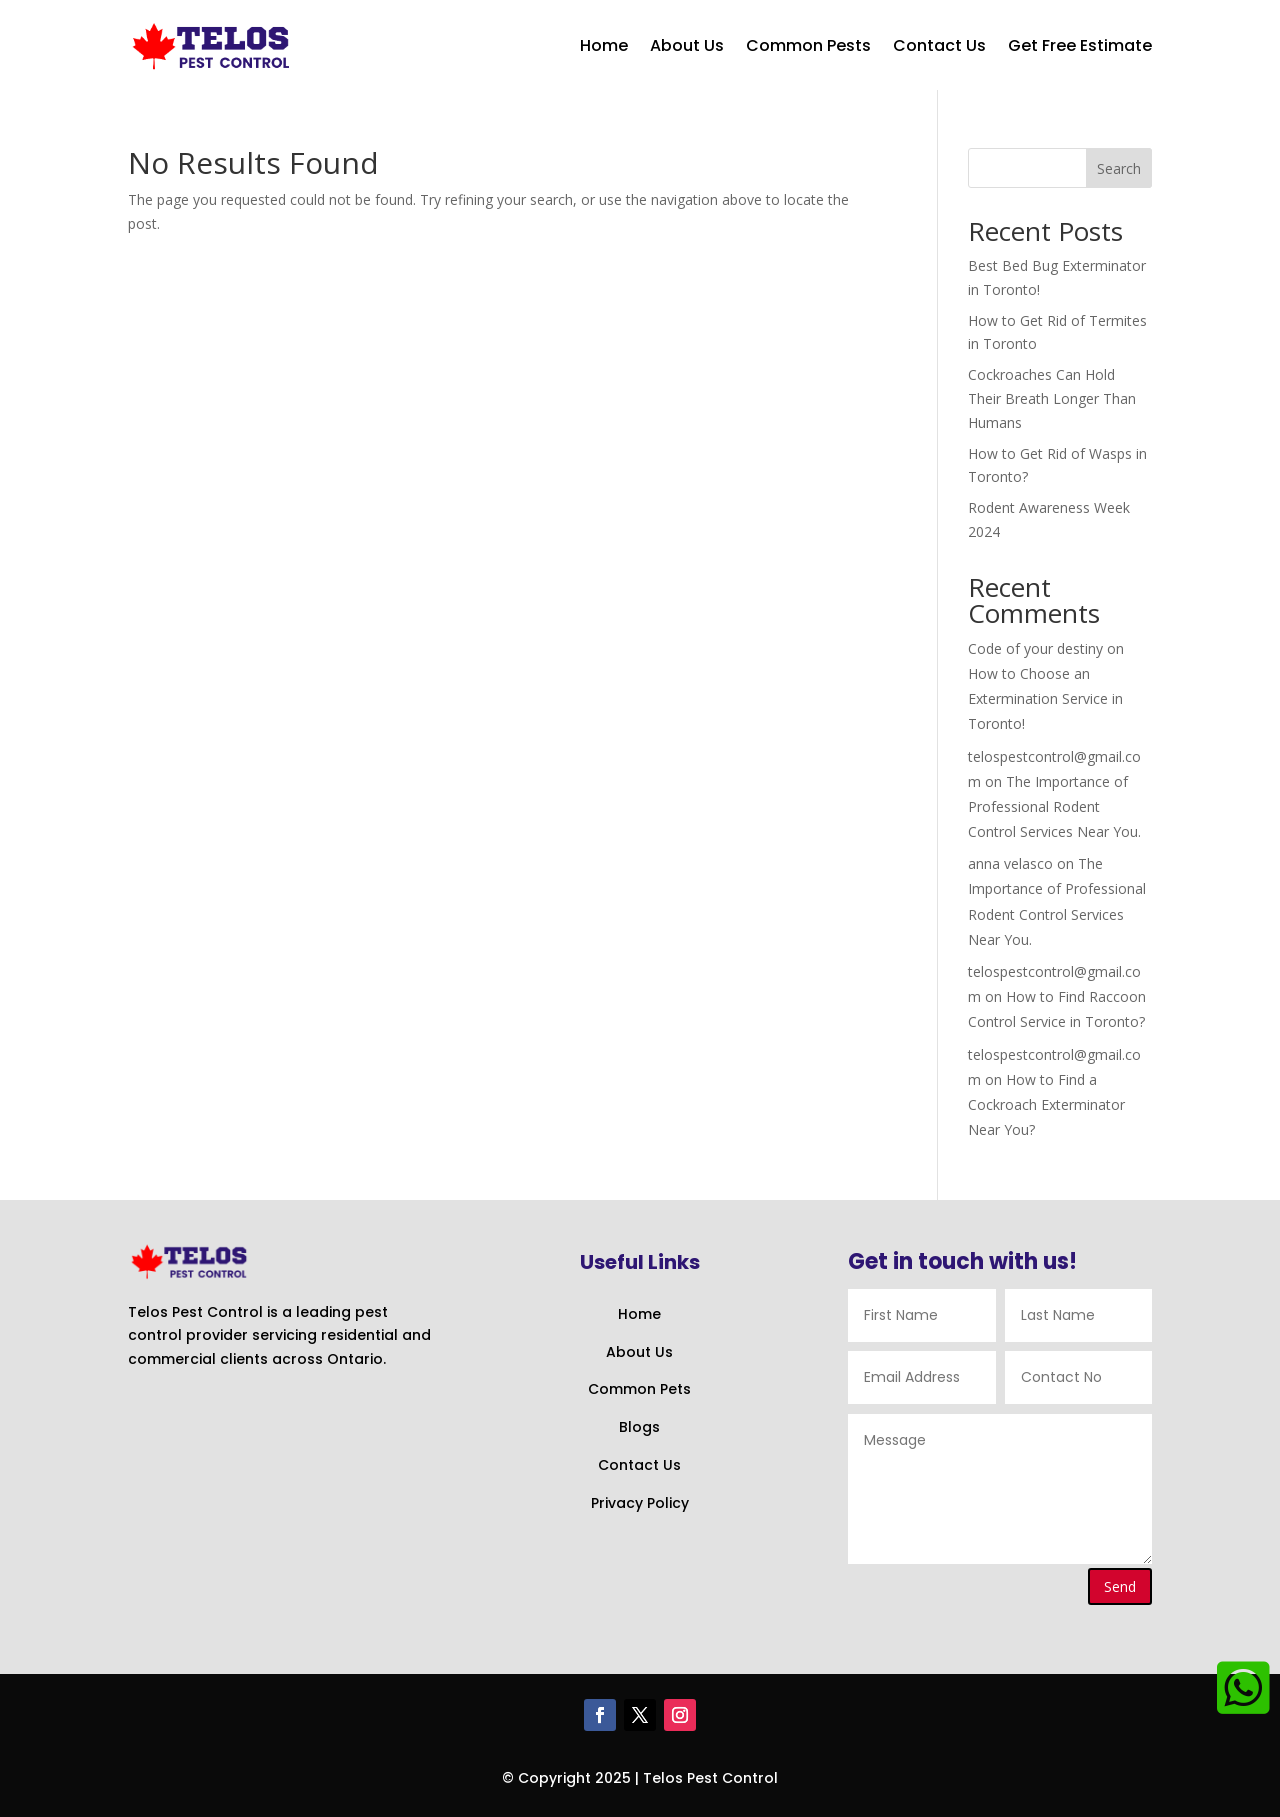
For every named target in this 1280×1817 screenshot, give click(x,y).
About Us (687, 45)
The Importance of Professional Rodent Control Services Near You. (1054, 806)
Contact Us (939, 45)
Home (604, 45)
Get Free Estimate (1080, 45)
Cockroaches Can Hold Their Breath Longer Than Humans (1052, 398)
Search (1119, 168)
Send (1120, 1586)
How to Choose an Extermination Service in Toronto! (1045, 698)
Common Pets (639, 1389)
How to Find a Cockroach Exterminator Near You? (1046, 1104)
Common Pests (808, 45)
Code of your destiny (1035, 648)
